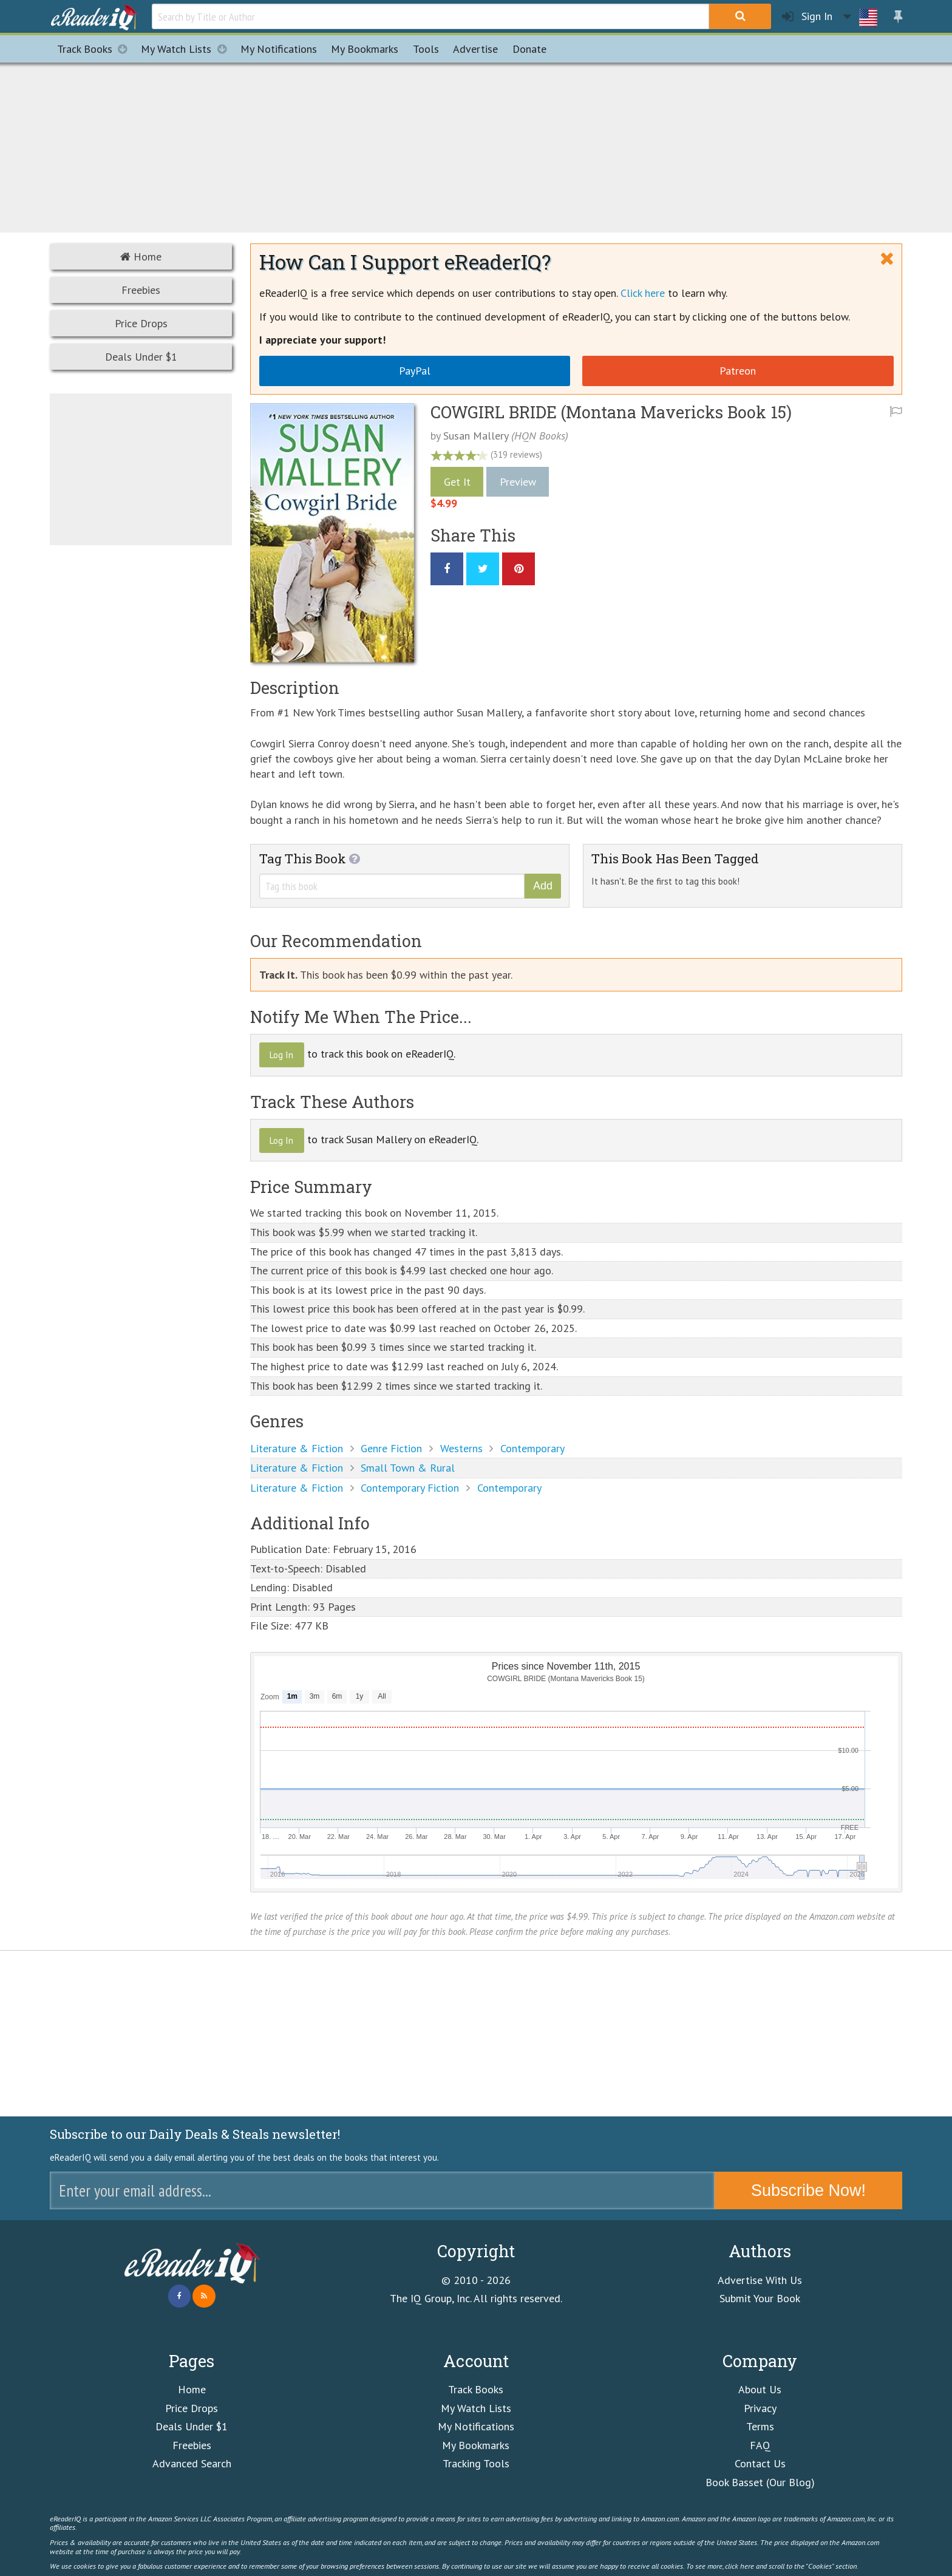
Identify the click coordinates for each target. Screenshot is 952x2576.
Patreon (737, 371)
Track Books (95, 49)
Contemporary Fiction (410, 1488)
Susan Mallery (475, 436)
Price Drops (141, 323)
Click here (642, 293)
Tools (426, 49)
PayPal (414, 371)
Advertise (475, 49)
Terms (760, 2426)
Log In (281, 1055)
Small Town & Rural (408, 1468)
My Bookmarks (475, 2445)
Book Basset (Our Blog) (760, 2482)
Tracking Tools (476, 2463)
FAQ (760, 2445)
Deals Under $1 (141, 357)
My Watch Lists (187, 49)
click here (739, 2566)
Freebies (140, 290)
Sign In (807, 16)
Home (141, 256)
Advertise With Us (760, 2280)
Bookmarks (364, 49)
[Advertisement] (476, 146)
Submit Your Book (759, 2298)
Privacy (760, 2408)
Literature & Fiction (296, 1448)
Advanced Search (191, 2463)
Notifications (278, 49)
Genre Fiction (391, 1448)
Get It (457, 482)
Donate (529, 49)
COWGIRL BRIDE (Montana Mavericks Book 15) (611, 412)
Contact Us (760, 2463)
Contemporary (532, 1448)
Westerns (461, 1448)
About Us (759, 2389)
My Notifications (476, 2426)
